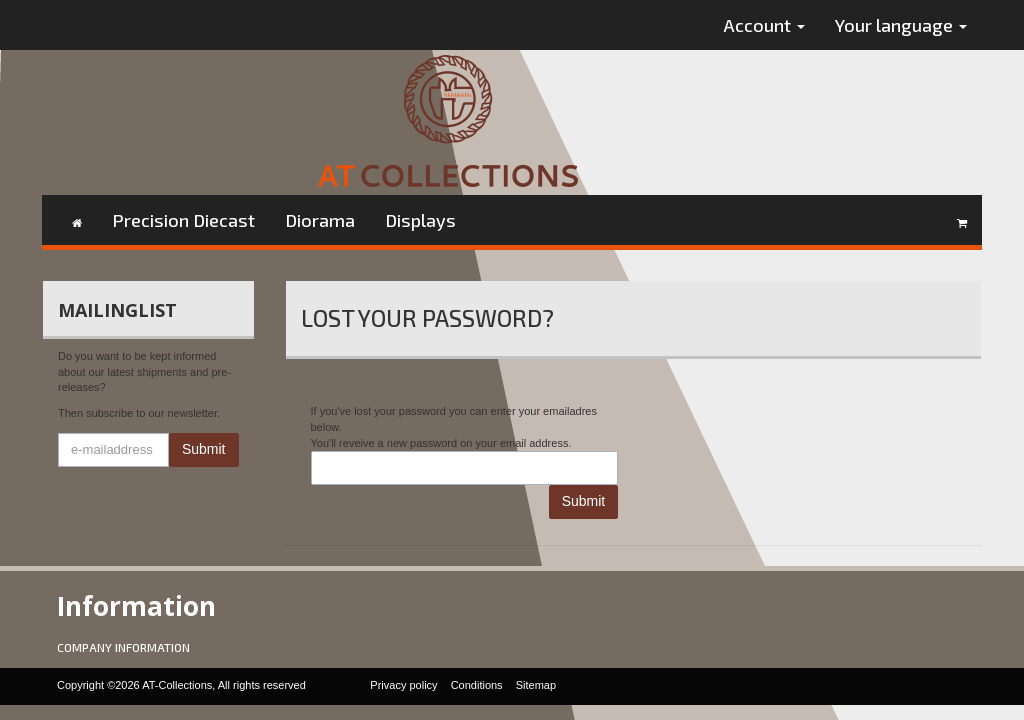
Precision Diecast (183, 220)
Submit (204, 449)
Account (764, 25)
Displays (420, 220)
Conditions (477, 685)
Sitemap (536, 685)
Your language (901, 25)
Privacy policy (403, 685)
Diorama (320, 220)
